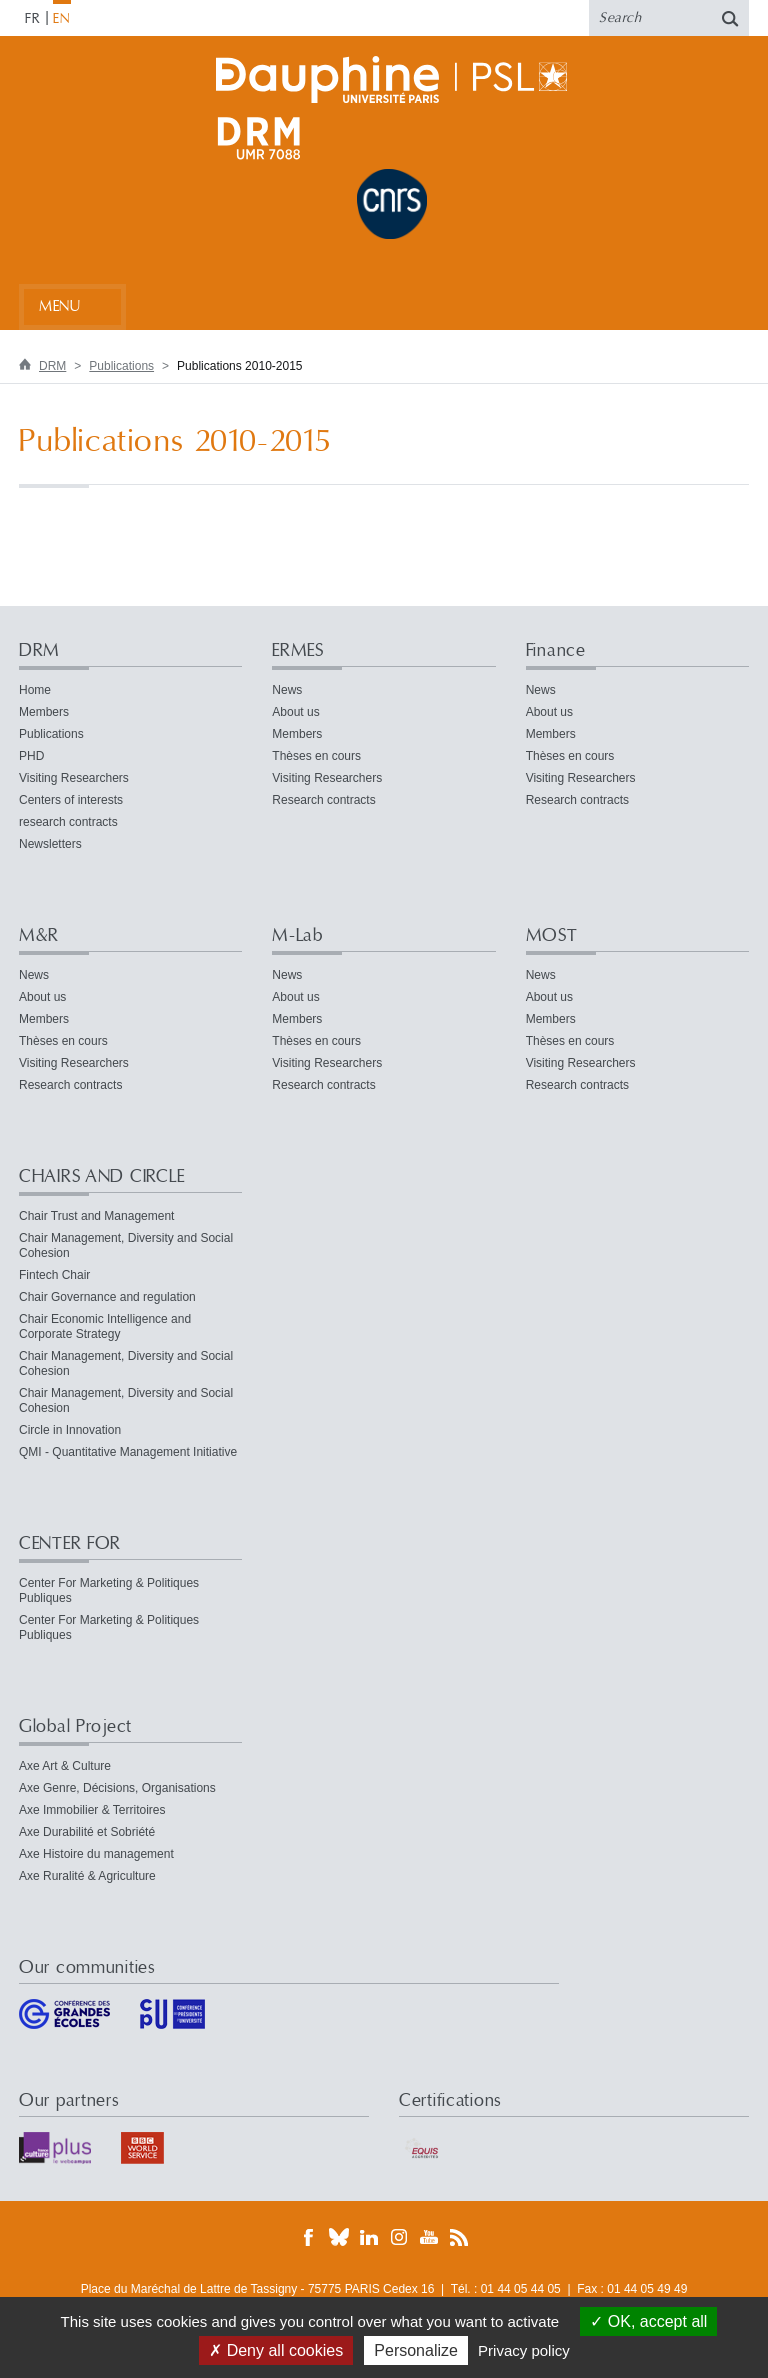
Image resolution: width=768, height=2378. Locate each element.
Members (44, 712)
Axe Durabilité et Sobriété (87, 1832)
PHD (31, 756)
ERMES (298, 650)
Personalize (416, 2350)
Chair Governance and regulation (107, 1297)
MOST (552, 935)
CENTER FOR (70, 1543)
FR (33, 19)
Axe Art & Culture (65, 1766)
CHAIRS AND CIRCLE (101, 1176)
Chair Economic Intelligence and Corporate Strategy (105, 1326)
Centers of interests (71, 800)
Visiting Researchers (74, 778)
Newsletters (50, 844)
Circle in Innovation (70, 1430)
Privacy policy (524, 2350)
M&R (39, 935)
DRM (52, 366)
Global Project (75, 1726)
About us (295, 712)
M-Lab (297, 935)
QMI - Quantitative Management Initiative (128, 1452)
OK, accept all (648, 2321)
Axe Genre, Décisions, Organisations (117, 1788)
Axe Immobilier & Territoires (92, 1810)
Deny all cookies (276, 2350)
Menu (59, 306)
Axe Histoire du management (96, 1854)
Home (35, 690)
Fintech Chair (54, 1275)
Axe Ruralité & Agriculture (87, 1876)
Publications (121, 366)
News (287, 690)
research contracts (68, 822)
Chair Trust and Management (96, 1216)
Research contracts (323, 800)
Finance (556, 650)
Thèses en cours (316, 756)
